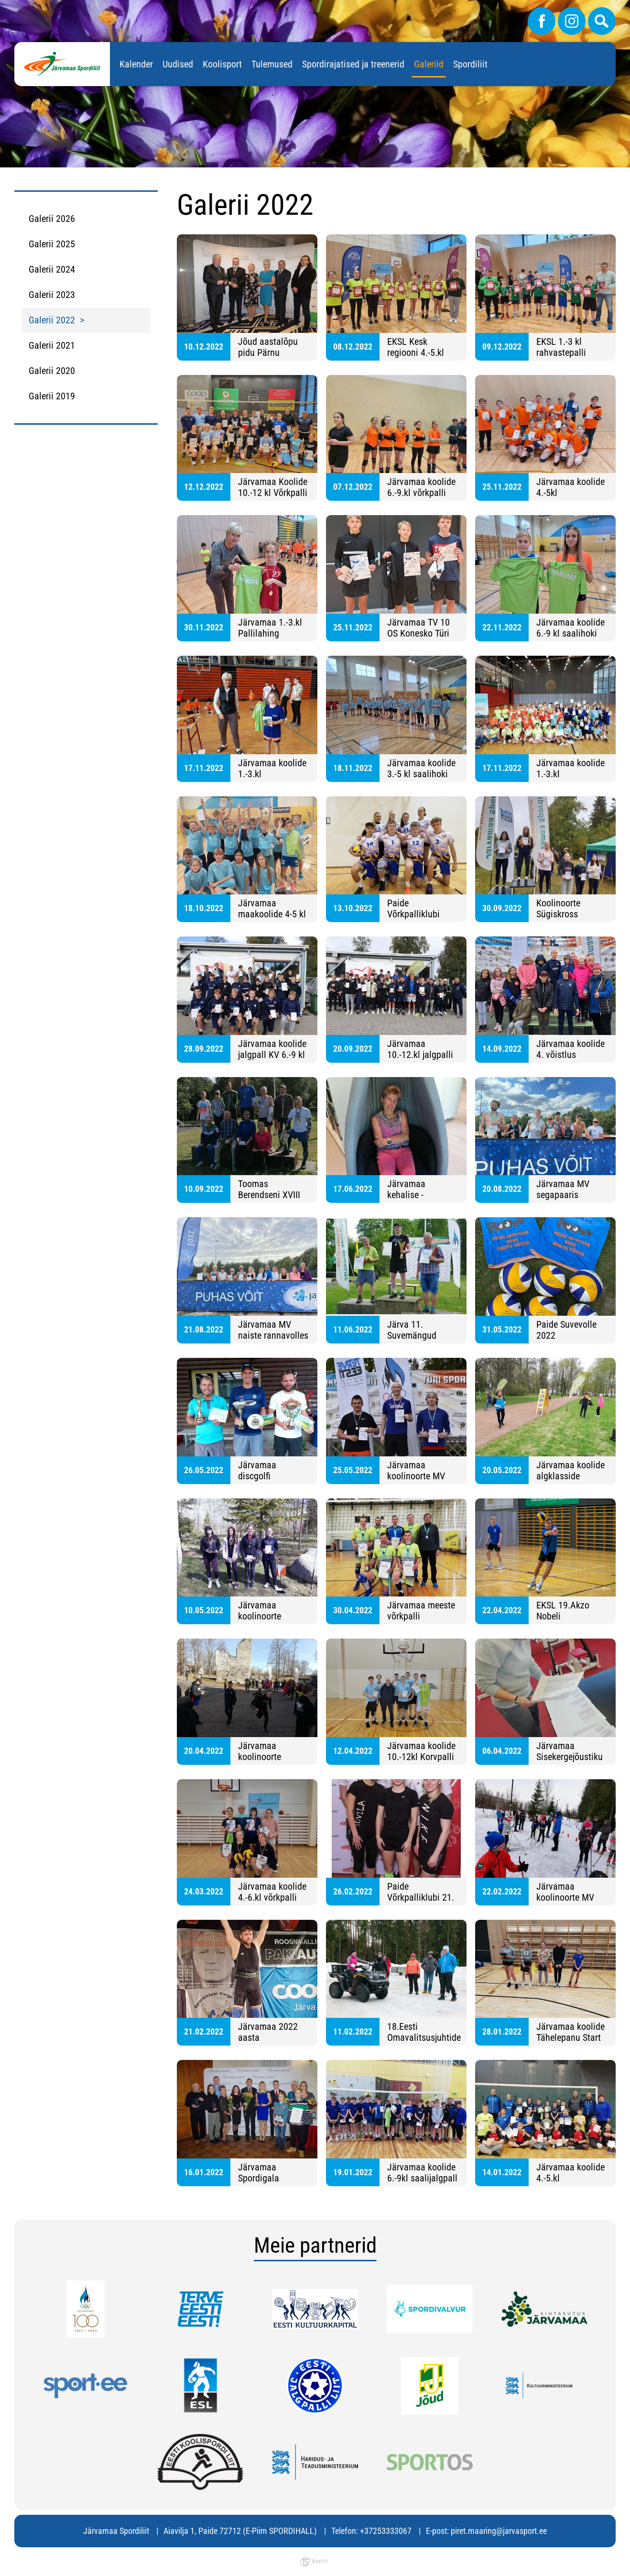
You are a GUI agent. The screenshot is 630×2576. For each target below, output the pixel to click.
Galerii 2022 (52, 320)
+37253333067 (386, 2531)
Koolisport (222, 64)
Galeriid (429, 64)
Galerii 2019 (52, 396)
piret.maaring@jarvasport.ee (499, 2531)
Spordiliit (470, 64)
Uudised (178, 64)
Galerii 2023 (52, 294)
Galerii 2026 (52, 218)
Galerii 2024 (52, 269)
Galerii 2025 (52, 244)
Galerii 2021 (52, 345)
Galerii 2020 (52, 370)
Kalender (136, 64)
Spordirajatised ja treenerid (353, 64)
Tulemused (272, 64)
